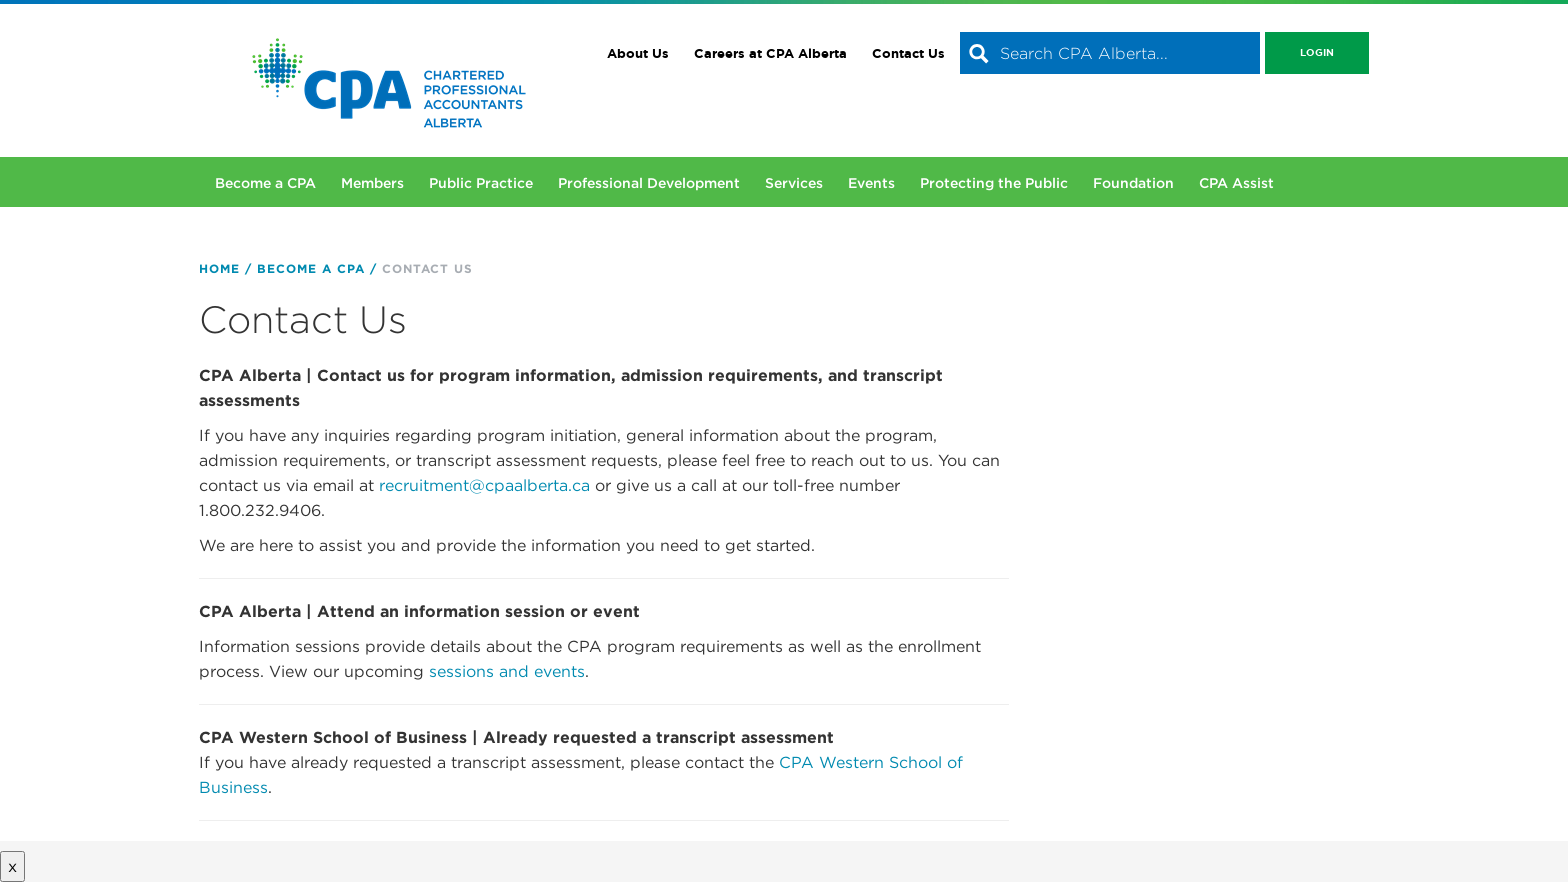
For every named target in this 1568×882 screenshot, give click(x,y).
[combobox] (1110, 53)
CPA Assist (1236, 183)
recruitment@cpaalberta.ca (484, 485)
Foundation (1133, 183)
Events (871, 183)
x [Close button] (12, 866)
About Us (638, 53)
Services (794, 183)
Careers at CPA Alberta (770, 53)
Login (1317, 52)
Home (219, 268)
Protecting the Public (994, 183)
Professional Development (649, 183)
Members (372, 183)
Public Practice (481, 183)
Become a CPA (265, 183)
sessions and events (507, 671)
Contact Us (908, 53)
